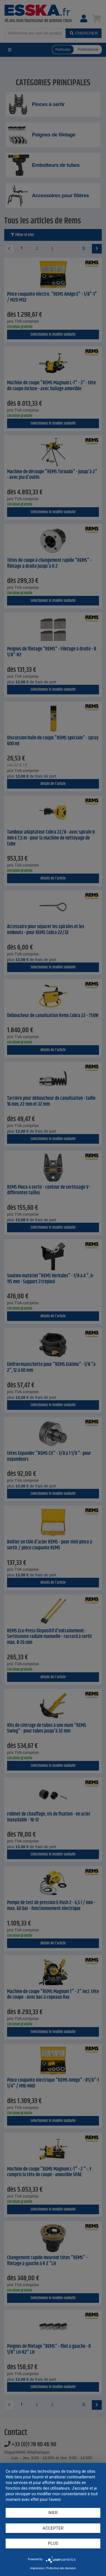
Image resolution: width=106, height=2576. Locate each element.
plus (53, 2543)
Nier (53, 2512)
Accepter (53, 2528)
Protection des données (61, 2568)
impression (37, 2568)
